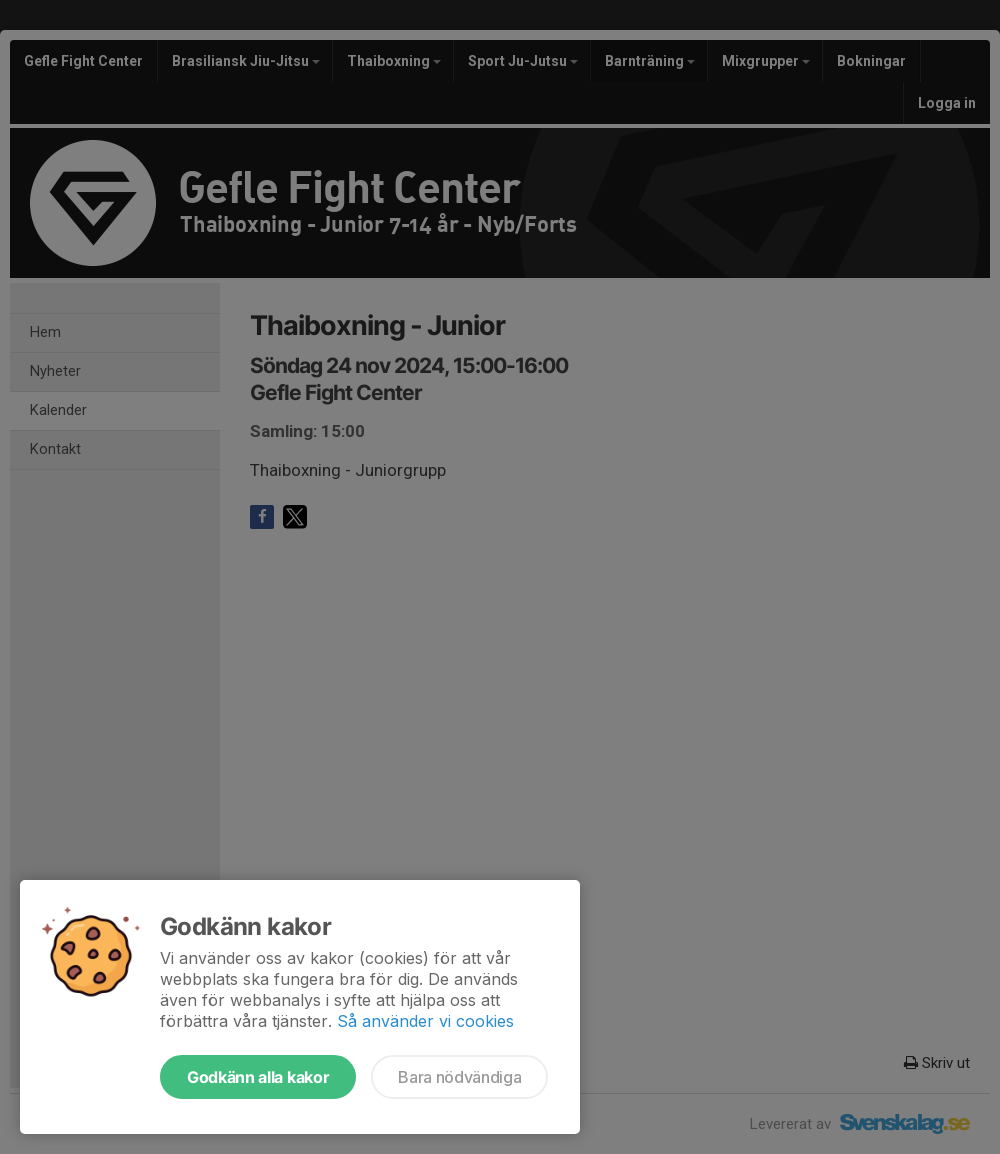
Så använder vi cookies (425, 1021)
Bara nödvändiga (459, 1077)
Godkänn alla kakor (258, 1077)
